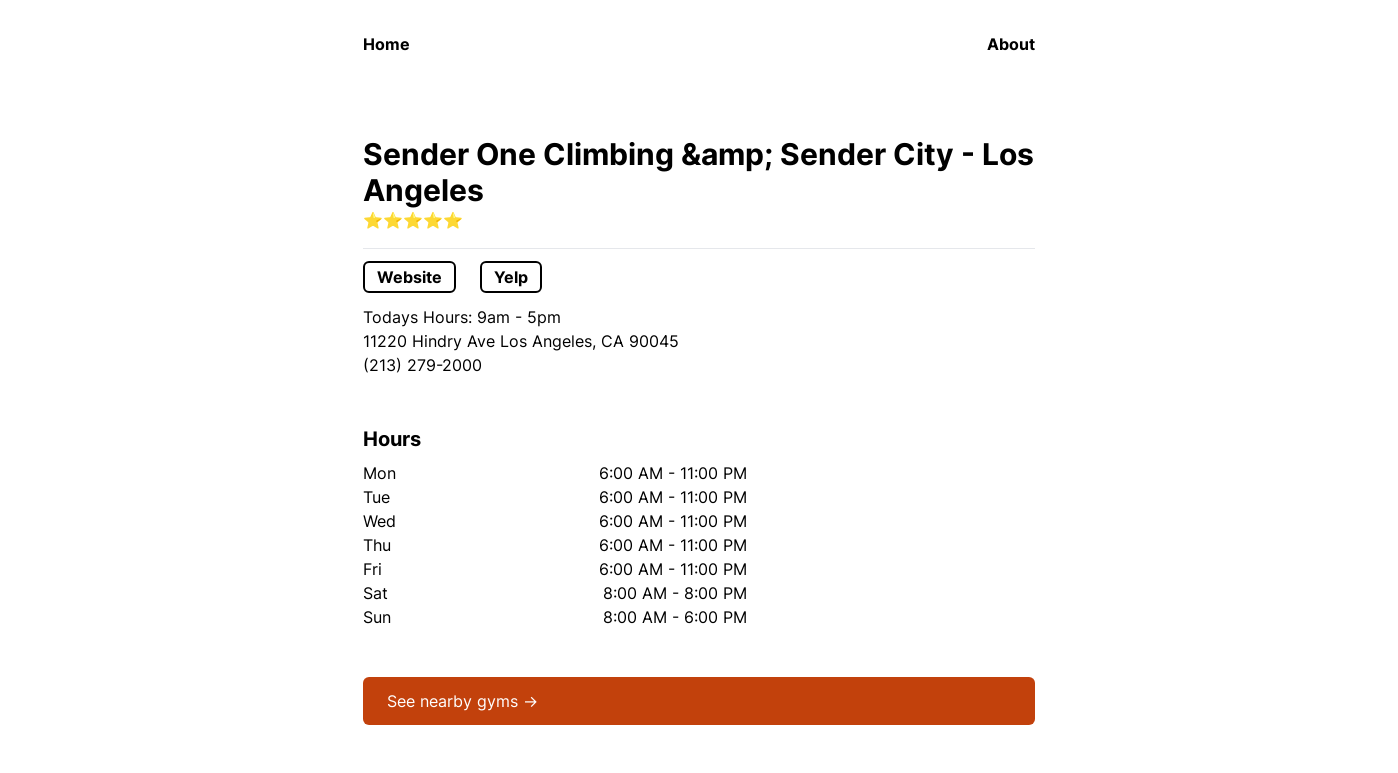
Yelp (511, 277)
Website (409, 277)
